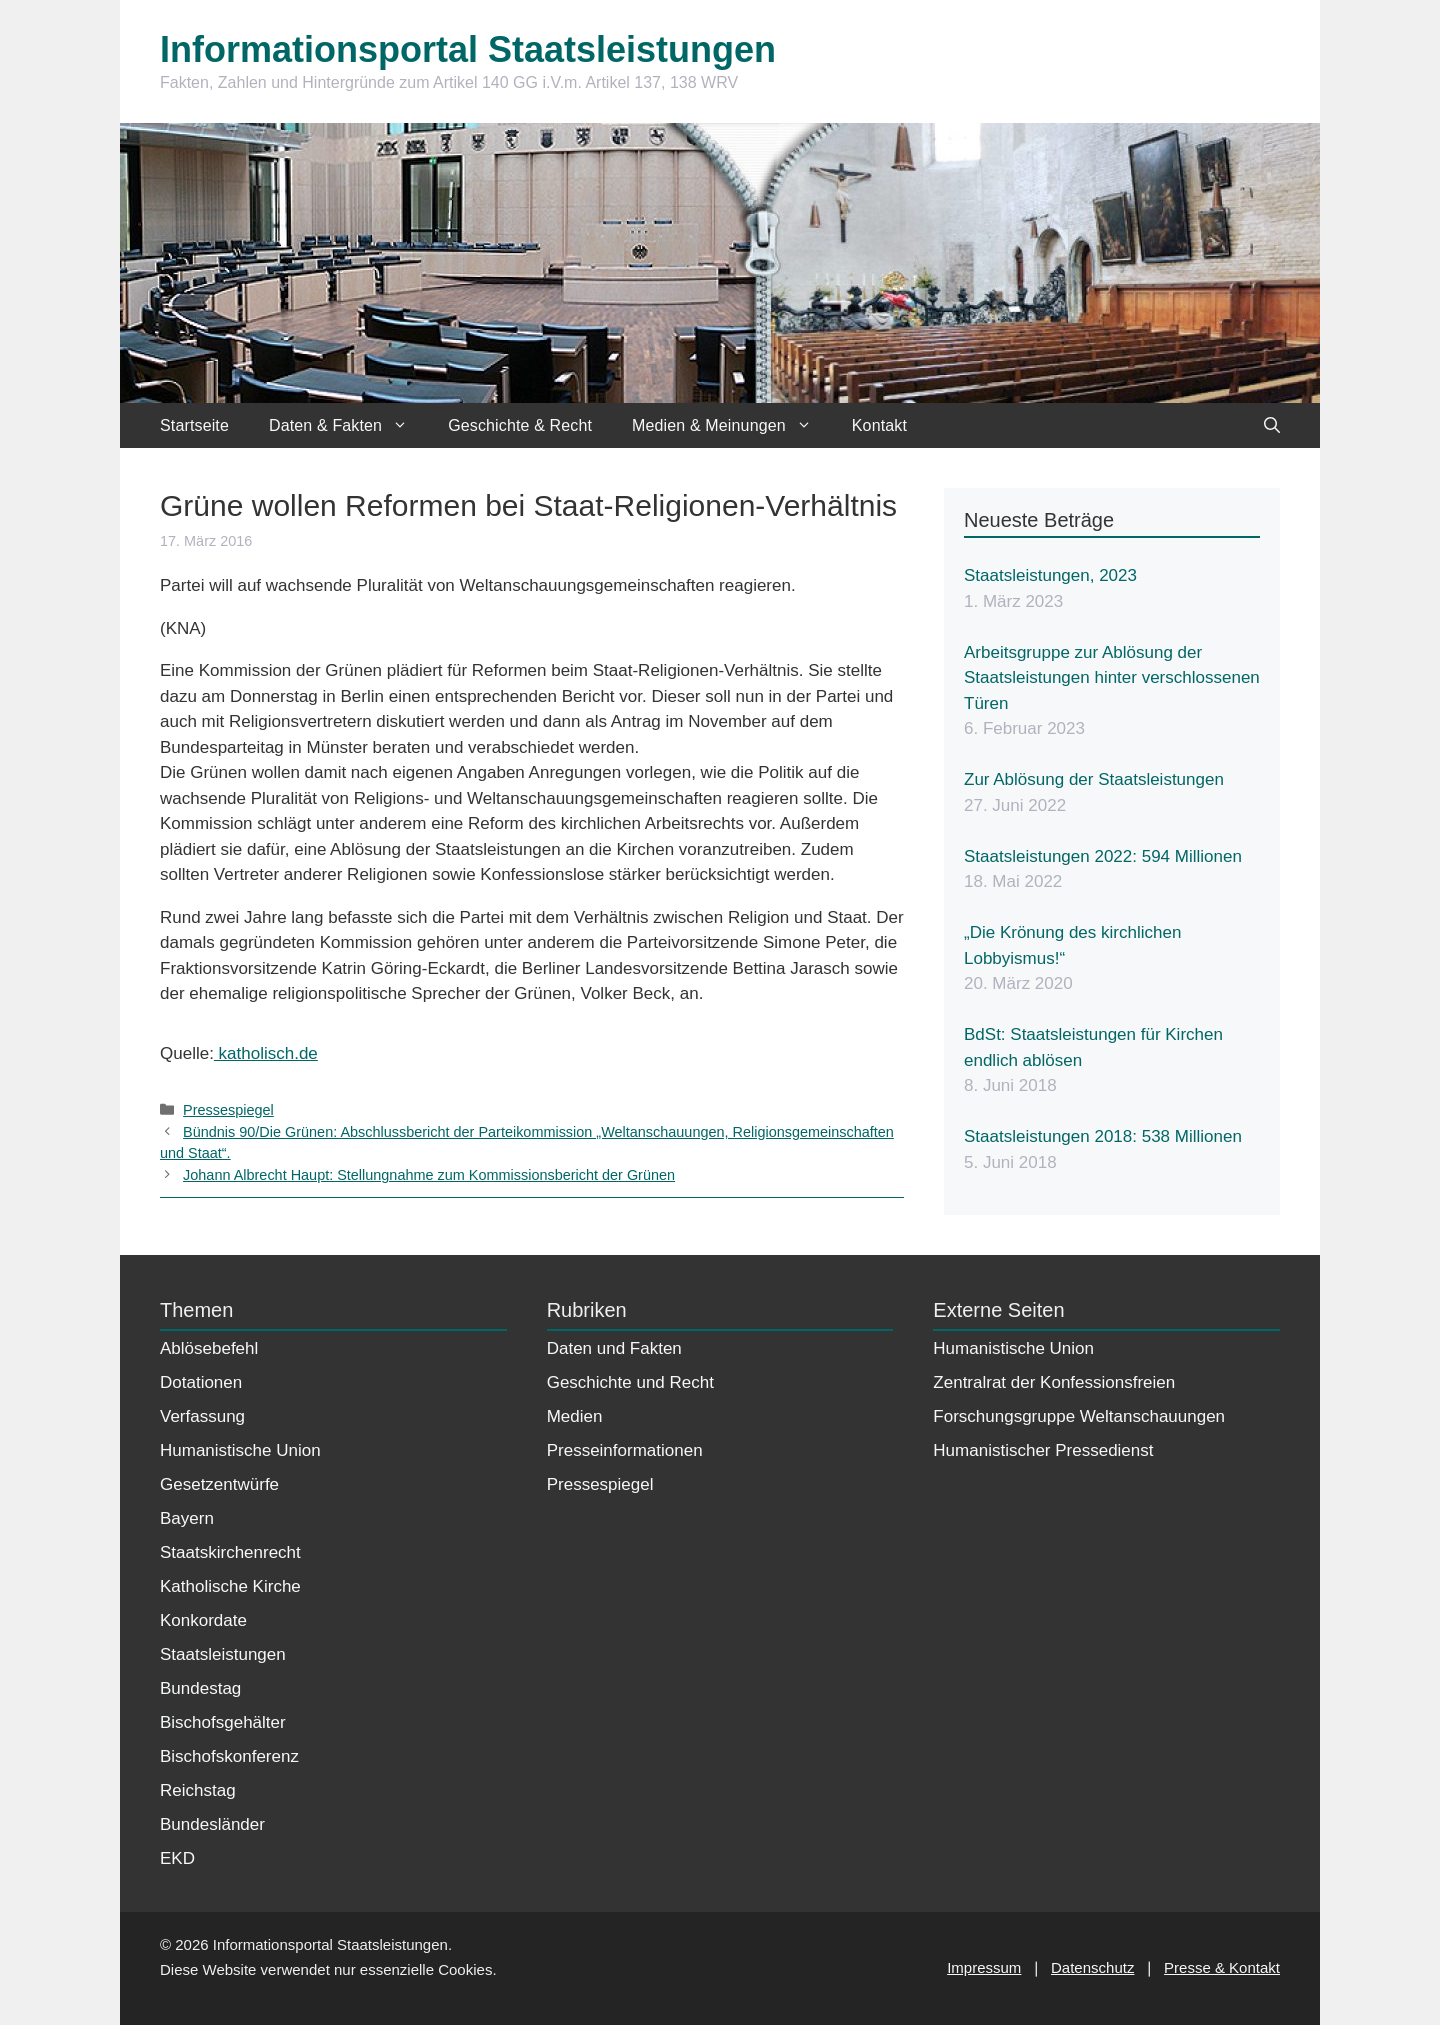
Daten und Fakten (614, 1348)
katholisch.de (266, 1053)
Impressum (984, 1967)
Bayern (187, 1518)
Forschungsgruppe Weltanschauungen (1079, 1416)
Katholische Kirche (230, 1586)
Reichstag (198, 1790)
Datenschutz (1092, 1967)
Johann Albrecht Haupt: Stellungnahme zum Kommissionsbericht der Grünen (429, 1175)
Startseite (194, 425)
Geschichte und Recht (630, 1382)
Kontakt (879, 425)
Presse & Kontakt (1222, 1967)
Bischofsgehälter (223, 1722)
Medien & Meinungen (732, 425)
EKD (177, 1858)
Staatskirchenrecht (230, 1552)
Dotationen (201, 1382)
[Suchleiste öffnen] (1272, 425)
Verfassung (202, 1416)
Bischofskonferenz (229, 1756)
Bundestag (200, 1688)
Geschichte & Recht (520, 425)
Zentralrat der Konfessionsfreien (1054, 1382)
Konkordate (203, 1620)
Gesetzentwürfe (219, 1484)
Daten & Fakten (348, 425)
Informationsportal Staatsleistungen (468, 49)
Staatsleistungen (223, 1654)
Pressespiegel (228, 1110)
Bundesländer (212, 1824)
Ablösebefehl (209, 1348)
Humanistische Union (240, 1450)
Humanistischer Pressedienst (1043, 1450)
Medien (575, 1416)
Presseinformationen (625, 1450)
